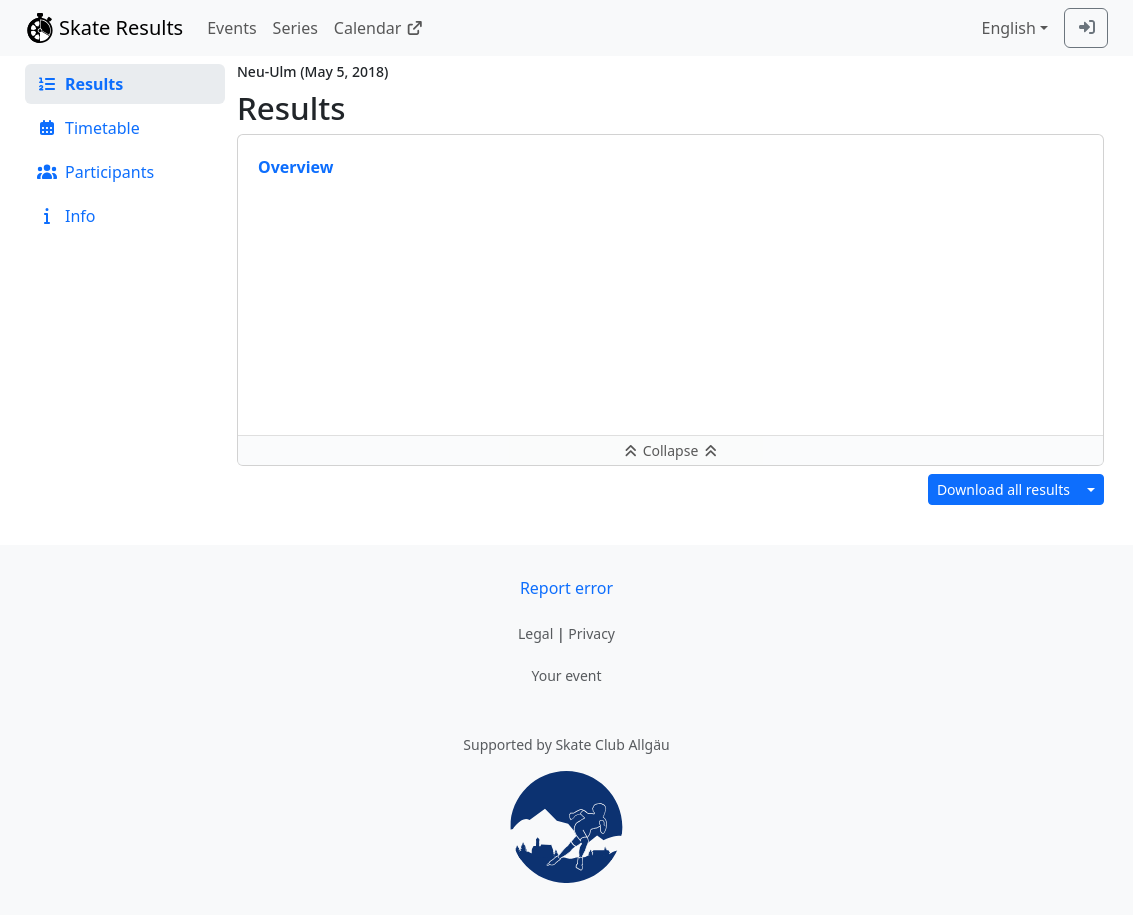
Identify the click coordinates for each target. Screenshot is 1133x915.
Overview (295, 167)
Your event (566, 675)
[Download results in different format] (1091, 489)
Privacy (591, 633)
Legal (535, 633)
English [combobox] (1008, 28)
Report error (566, 588)
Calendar (378, 28)
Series (295, 28)
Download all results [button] (1003, 489)
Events (231, 28)
